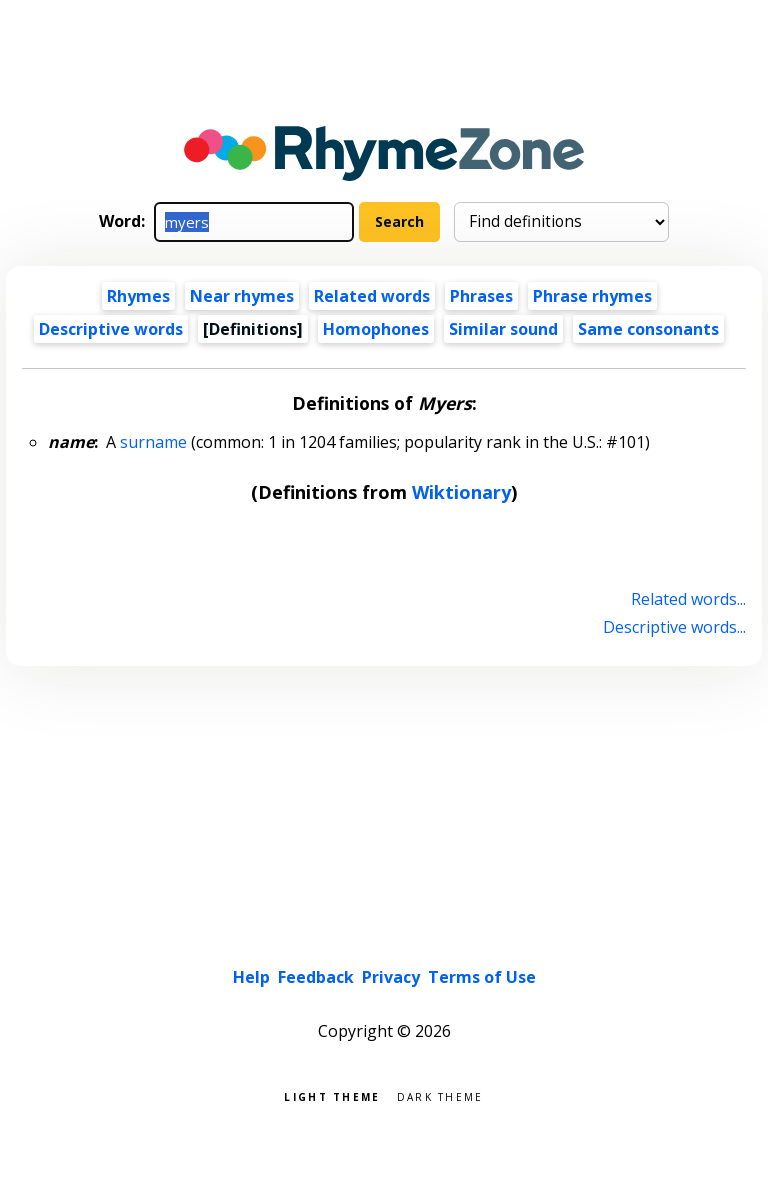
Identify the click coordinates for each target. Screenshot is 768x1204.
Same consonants (648, 329)
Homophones (376, 329)
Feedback (316, 977)
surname (153, 442)
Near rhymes (242, 296)
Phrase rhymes (592, 296)
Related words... (688, 599)
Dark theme (440, 1095)
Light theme (332, 1095)
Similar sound (503, 329)
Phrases (481, 296)
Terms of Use (482, 977)
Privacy (391, 977)
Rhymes (138, 296)
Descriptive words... (674, 627)
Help (251, 977)
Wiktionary (461, 492)
